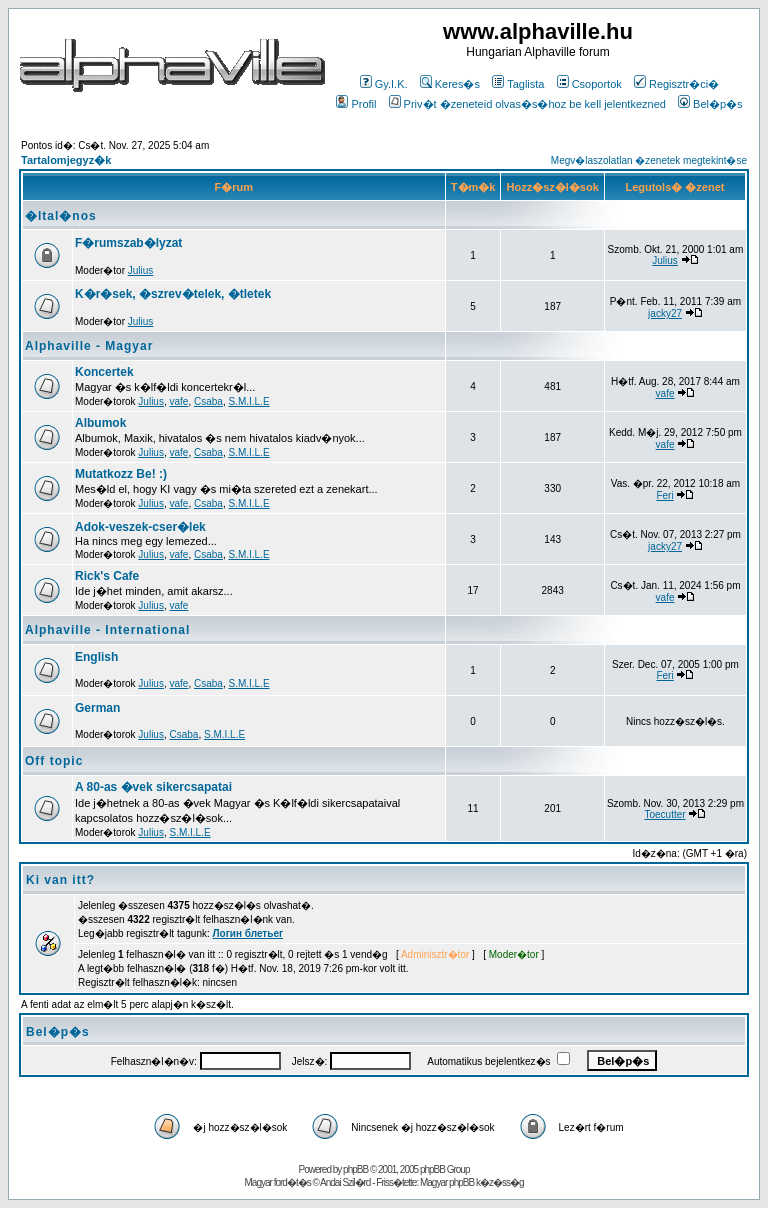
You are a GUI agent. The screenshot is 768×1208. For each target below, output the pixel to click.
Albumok (100, 423)
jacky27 (665, 313)
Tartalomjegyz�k (66, 160)
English (96, 657)
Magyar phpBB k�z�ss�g (472, 1182)
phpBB (355, 1169)
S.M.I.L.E (248, 401)
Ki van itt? (60, 880)
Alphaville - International (107, 630)
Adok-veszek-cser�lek (140, 527)
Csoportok (589, 84)
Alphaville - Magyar (89, 346)
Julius (141, 270)
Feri (664, 495)
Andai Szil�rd (345, 1182)
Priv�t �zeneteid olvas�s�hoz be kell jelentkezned (527, 104)
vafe (179, 401)
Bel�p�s (710, 104)
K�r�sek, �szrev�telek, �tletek (173, 294)
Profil (356, 104)
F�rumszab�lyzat (128, 243)
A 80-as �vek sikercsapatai (153, 787)
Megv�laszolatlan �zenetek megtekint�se (649, 160)
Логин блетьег (248, 933)
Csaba (208, 401)
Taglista (518, 84)
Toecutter (664, 814)
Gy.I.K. (384, 84)
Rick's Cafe (107, 576)
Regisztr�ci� (676, 84)
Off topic (54, 761)
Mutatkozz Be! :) (121, 474)
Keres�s (450, 84)
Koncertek (104, 372)
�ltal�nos (61, 216)
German (97, 708)
